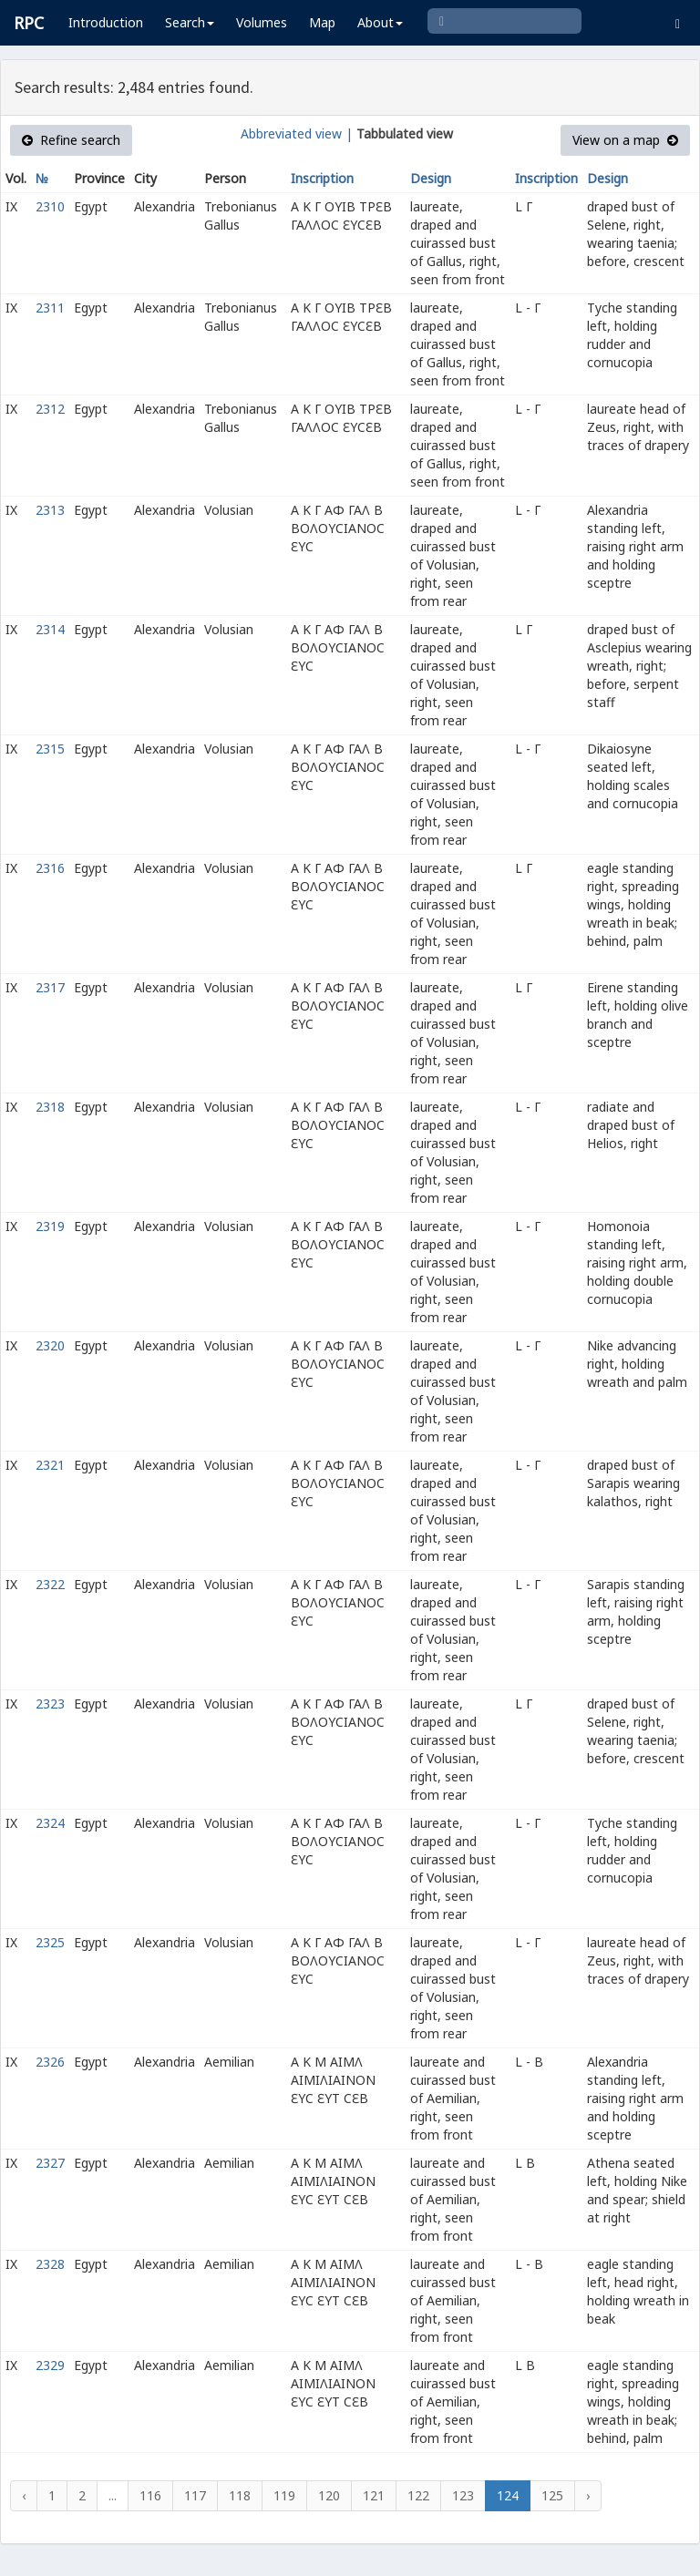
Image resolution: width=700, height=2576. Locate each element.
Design (430, 178)
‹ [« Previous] (24, 2495)
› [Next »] (588, 2495)
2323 (50, 1703)
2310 (50, 206)
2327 (50, 2162)
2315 (50, 748)
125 (552, 2495)
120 (329, 2495)
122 (418, 2495)
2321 (50, 1464)
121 (374, 2495)
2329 (50, 2365)
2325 (50, 1942)
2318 (50, 1106)
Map (322, 22)
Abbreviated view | (297, 133)
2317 (50, 987)
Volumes (261, 22)
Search (189, 22)
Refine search (71, 140)
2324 (50, 1823)
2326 (50, 2061)
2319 (50, 1226)
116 (150, 2495)
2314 (50, 629)
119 (284, 2495)
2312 (50, 408)
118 (240, 2495)
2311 (50, 307)
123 (463, 2495)
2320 (50, 1345)
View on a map (625, 140)
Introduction (105, 22)
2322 (50, 1584)
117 (195, 2495)
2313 (50, 509)
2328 (50, 2264)
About (380, 22)
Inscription (322, 178)
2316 (50, 868)
